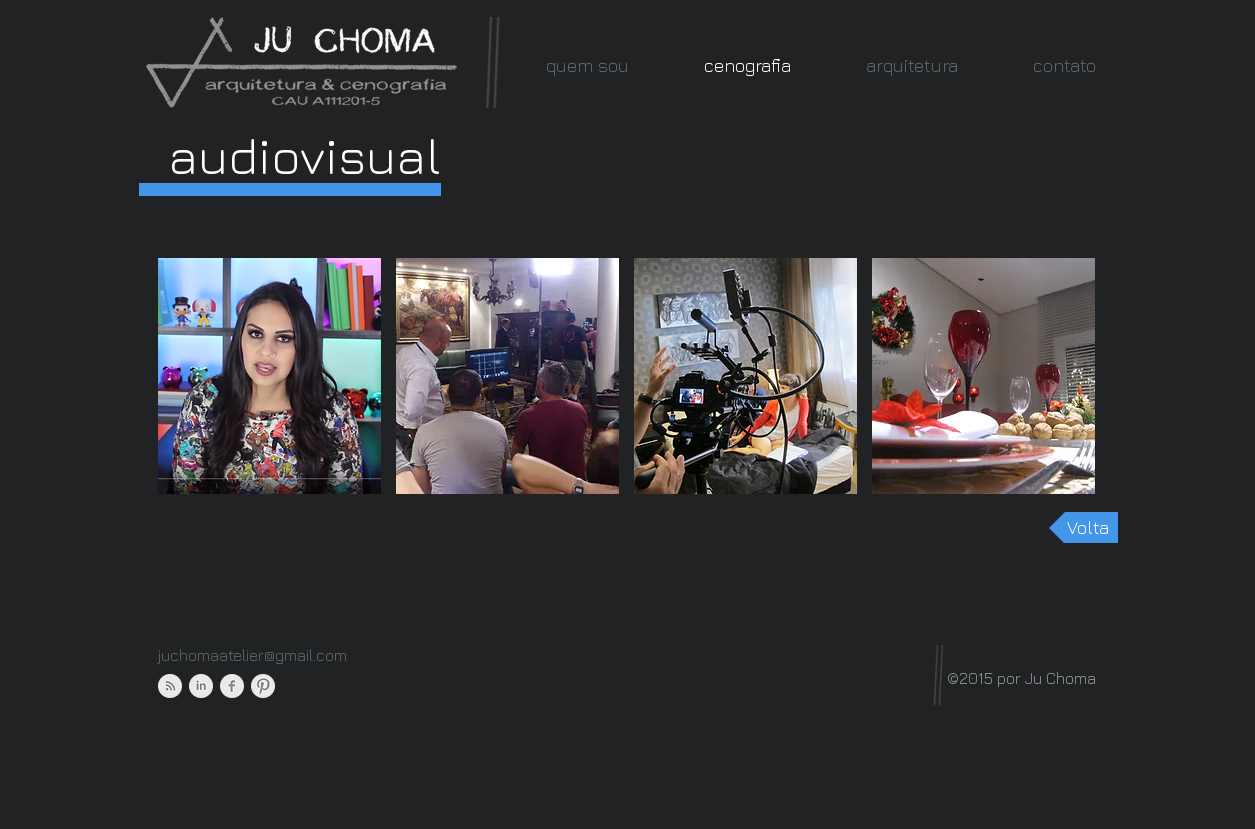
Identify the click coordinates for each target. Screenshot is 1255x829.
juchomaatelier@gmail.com (252, 655)
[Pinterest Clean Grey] (263, 686)
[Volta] (1083, 527)
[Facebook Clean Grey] (232, 686)
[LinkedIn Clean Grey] (201, 686)
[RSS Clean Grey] (170, 686)
